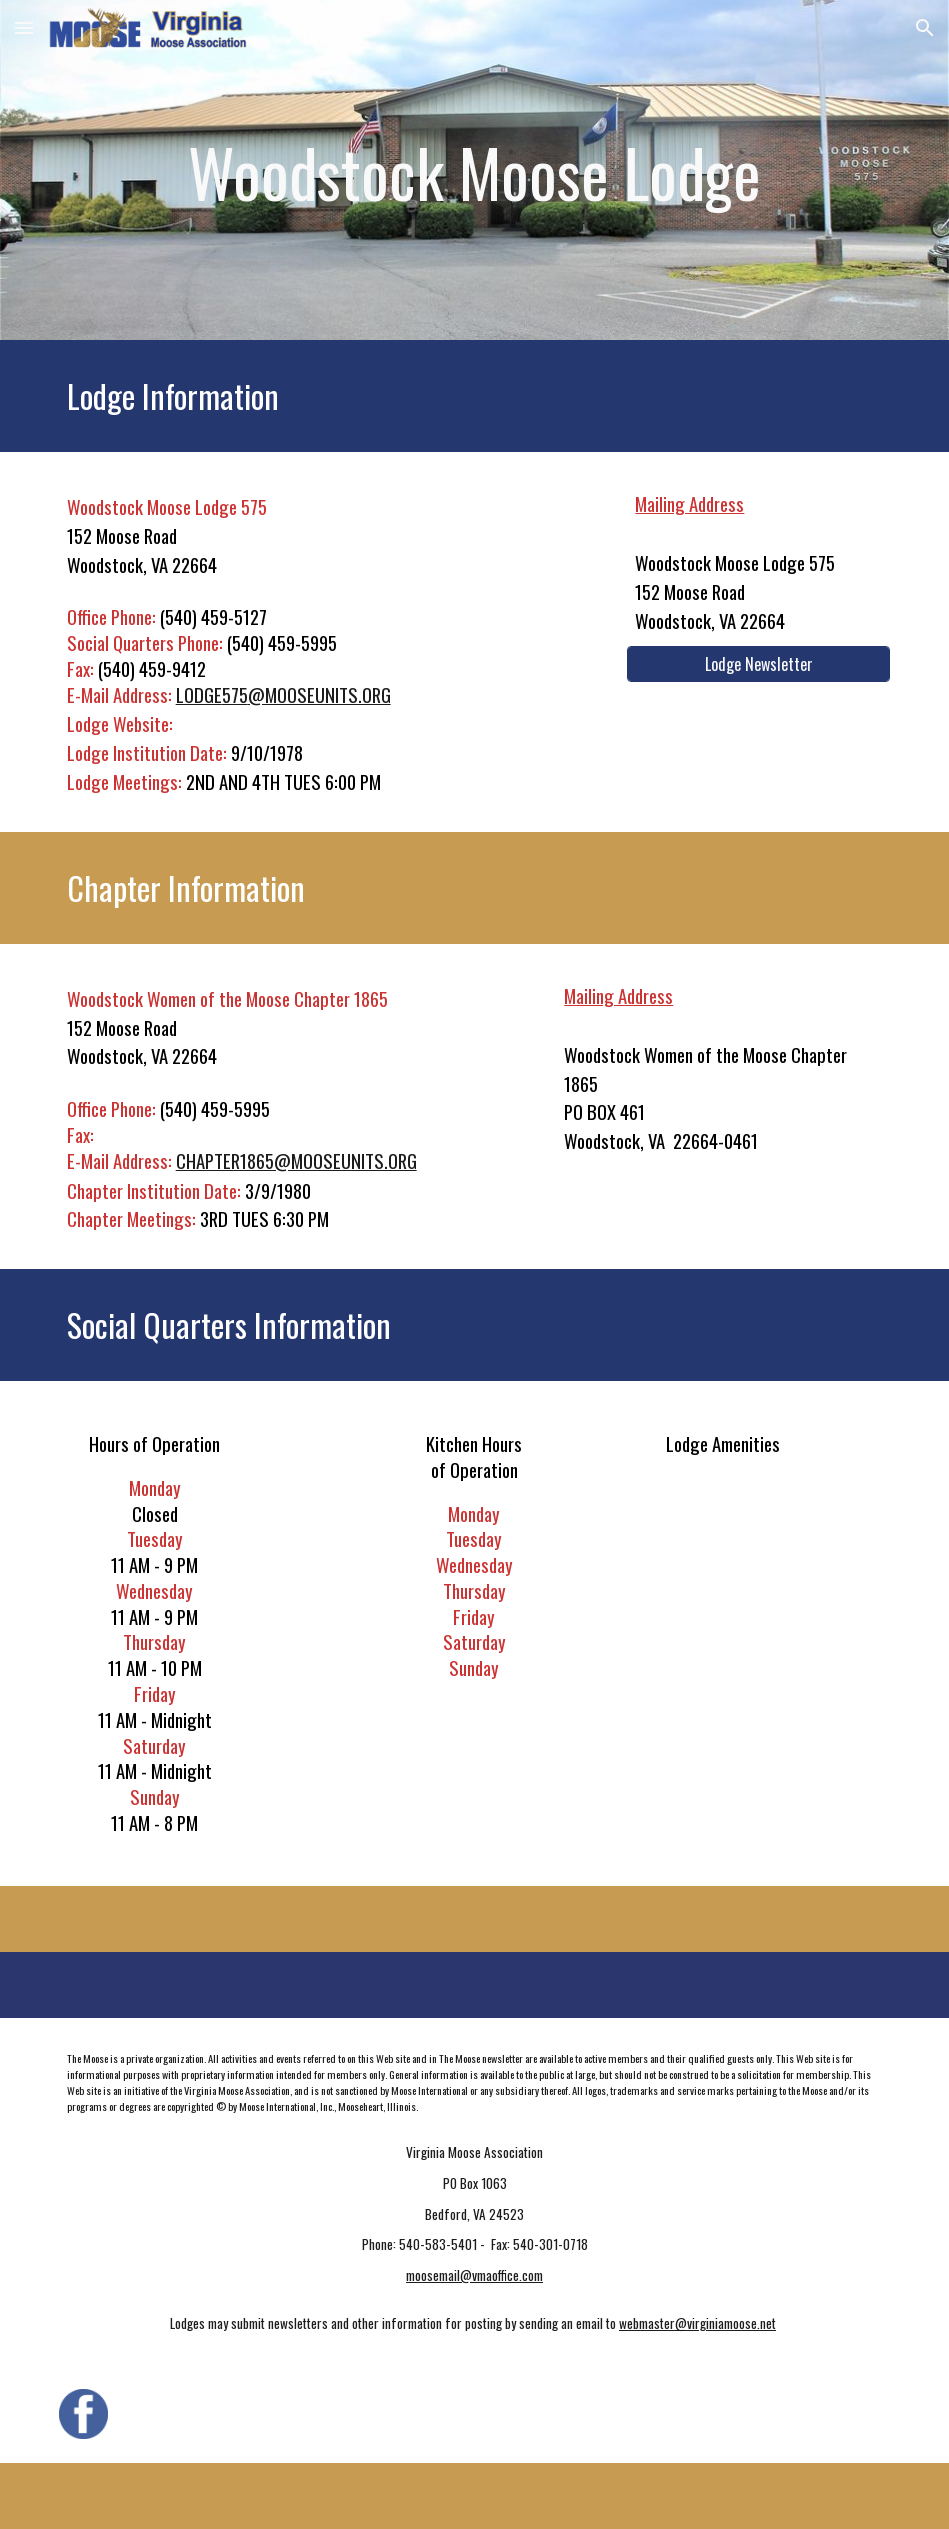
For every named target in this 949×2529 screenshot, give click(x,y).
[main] (475, 170)
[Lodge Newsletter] (758, 664)
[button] (24, 27)
